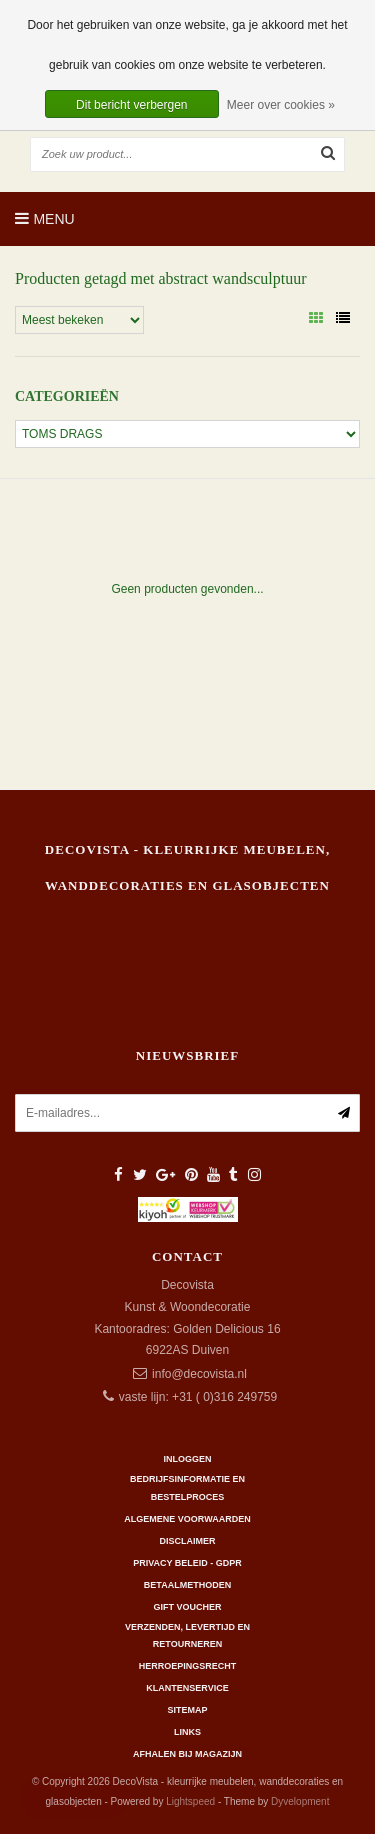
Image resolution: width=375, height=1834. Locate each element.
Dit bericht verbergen (131, 105)
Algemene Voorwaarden (187, 1519)
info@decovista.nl (199, 1374)
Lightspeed (190, 1801)
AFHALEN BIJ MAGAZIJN (187, 1754)
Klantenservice (187, 1688)
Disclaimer (188, 1541)
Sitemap (187, 1710)
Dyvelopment (300, 1801)
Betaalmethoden (187, 1585)
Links (187, 1732)
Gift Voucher (187, 1607)
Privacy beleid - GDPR (187, 1563)
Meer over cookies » (281, 105)
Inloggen (187, 1459)
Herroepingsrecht (188, 1666)
